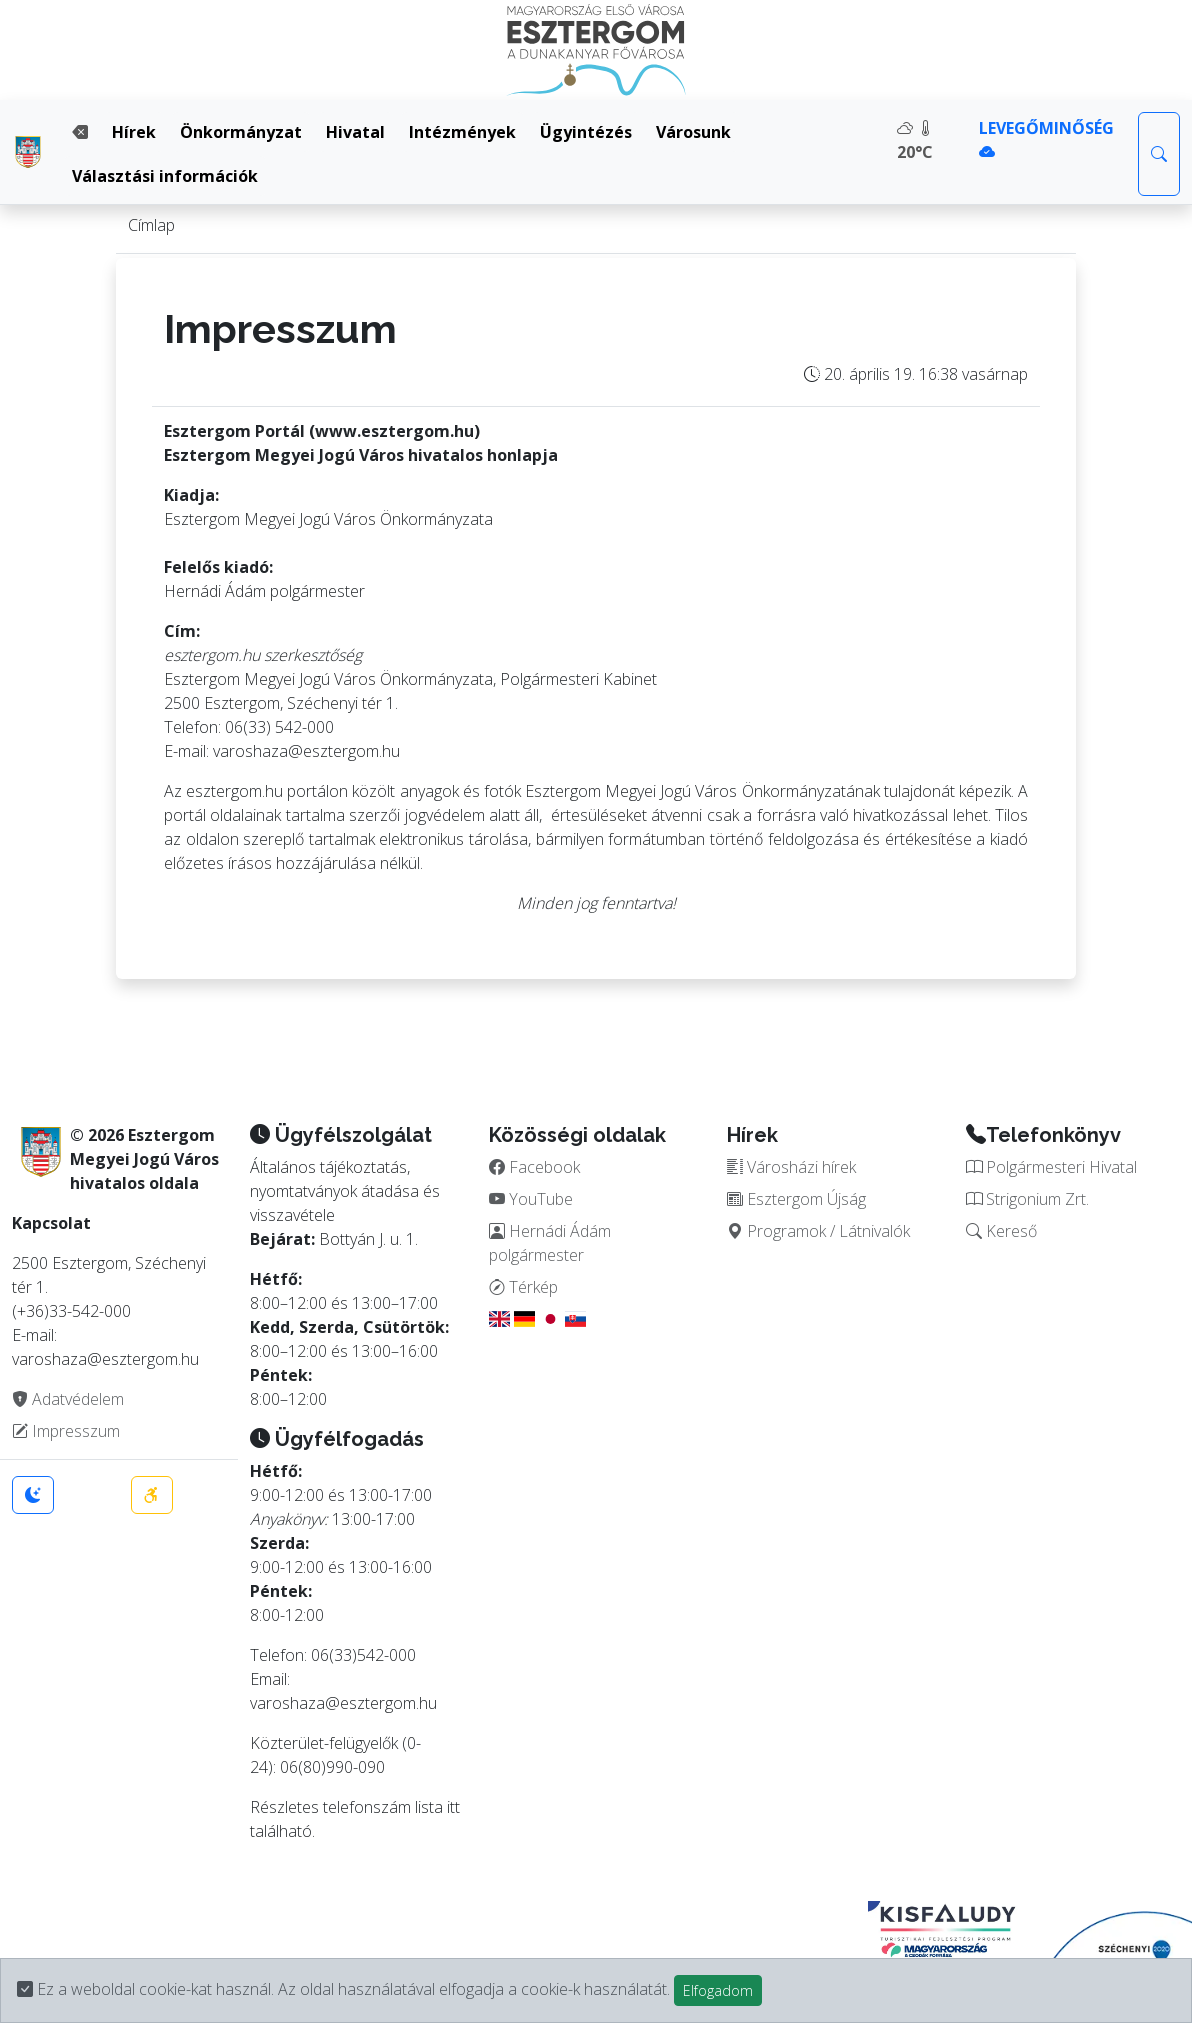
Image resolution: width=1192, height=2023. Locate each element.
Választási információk (165, 176)
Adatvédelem (68, 1399)
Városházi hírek (791, 1167)
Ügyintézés (586, 132)
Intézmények (462, 132)
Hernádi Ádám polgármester (550, 1243)
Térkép (523, 1287)
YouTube (531, 1199)
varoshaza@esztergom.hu (343, 1703)
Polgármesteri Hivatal (1051, 1167)
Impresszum (66, 1431)
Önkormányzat (241, 132)
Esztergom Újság (796, 1199)
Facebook (534, 1167)
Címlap (151, 225)
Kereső (1001, 1231)
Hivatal (355, 132)
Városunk (693, 132)
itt (453, 1807)
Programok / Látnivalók (818, 1231)
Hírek (134, 132)
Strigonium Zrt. (1027, 1199)
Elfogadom (718, 1990)
